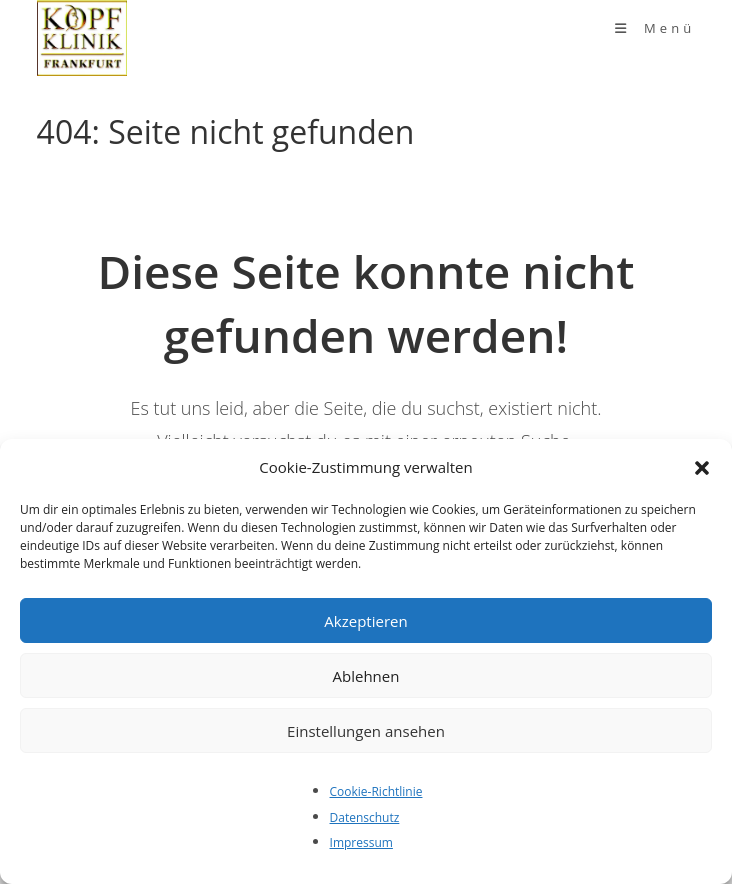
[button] (702, 468)
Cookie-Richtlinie (376, 791)
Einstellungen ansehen (366, 731)
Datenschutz (365, 817)
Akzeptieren (365, 621)
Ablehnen (366, 676)
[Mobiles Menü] (655, 28)
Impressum (361, 842)
